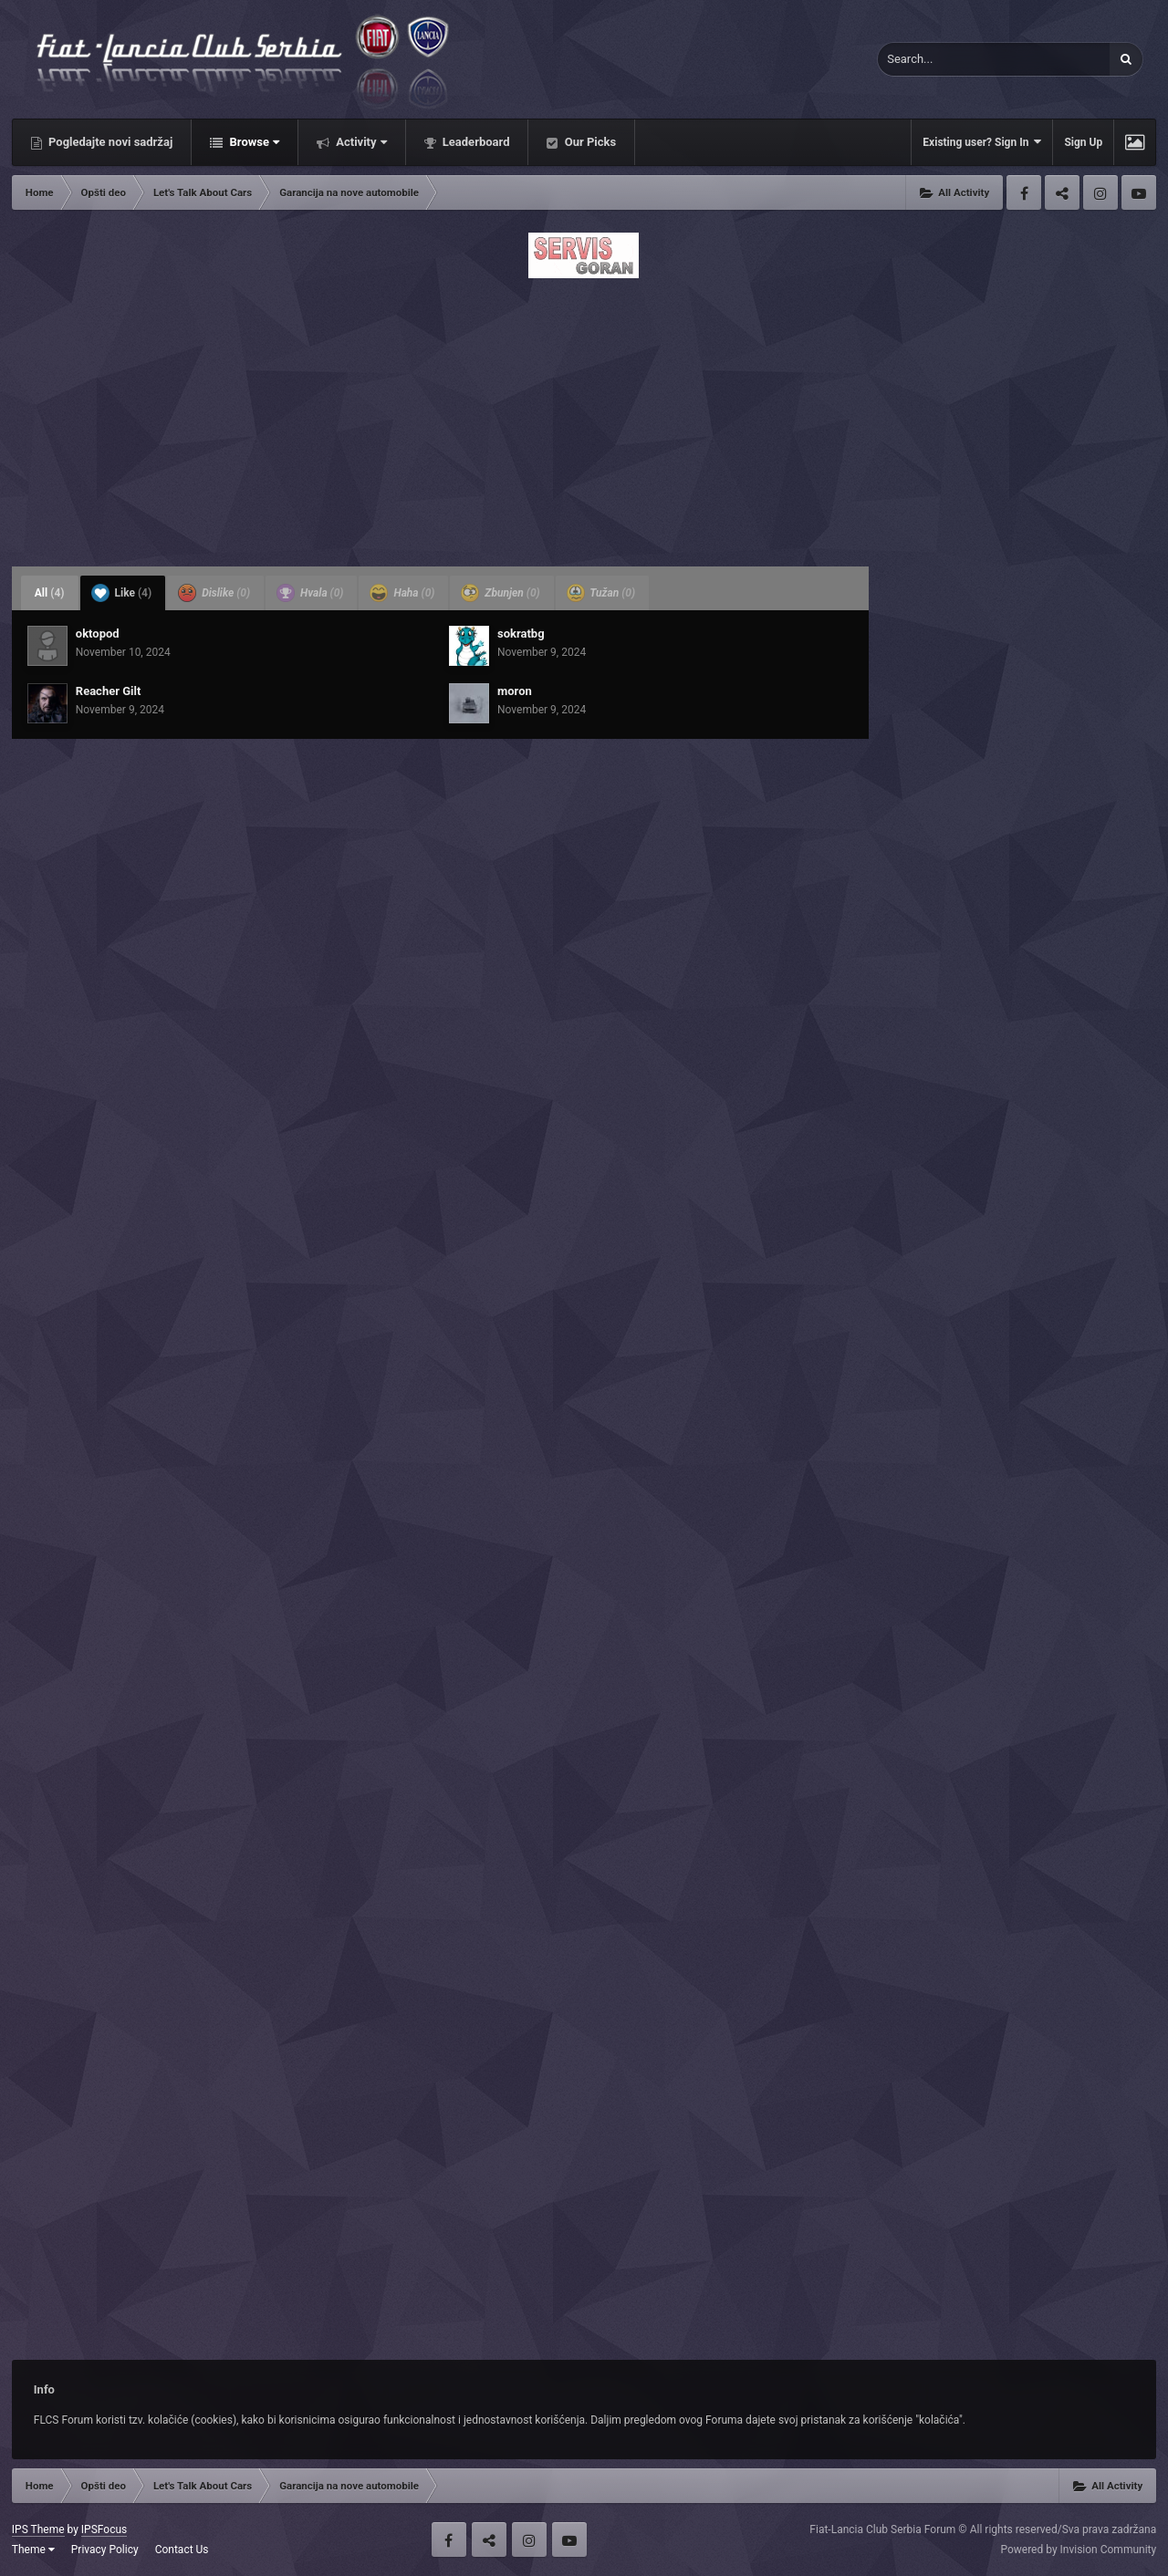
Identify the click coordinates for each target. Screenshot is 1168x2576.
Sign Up (1083, 142)
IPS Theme (38, 2529)
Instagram (1100, 192)
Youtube (1138, 192)
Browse (252, 142)
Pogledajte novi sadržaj (109, 142)
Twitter (1062, 192)
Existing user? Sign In (982, 142)
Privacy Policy (105, 2549)
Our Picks (588, 142)
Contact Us (182, 2549)
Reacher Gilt (108, 691)
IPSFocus (104, 2529)
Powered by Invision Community (1078, 2549)
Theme (33, 2549)
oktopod (98, 633)
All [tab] (50, 593)
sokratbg (521, 633)
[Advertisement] (584, 417)
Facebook (1023, 192)
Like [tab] (121, 593)
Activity (360, 142)
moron (514, 691)
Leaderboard (475, 142)
